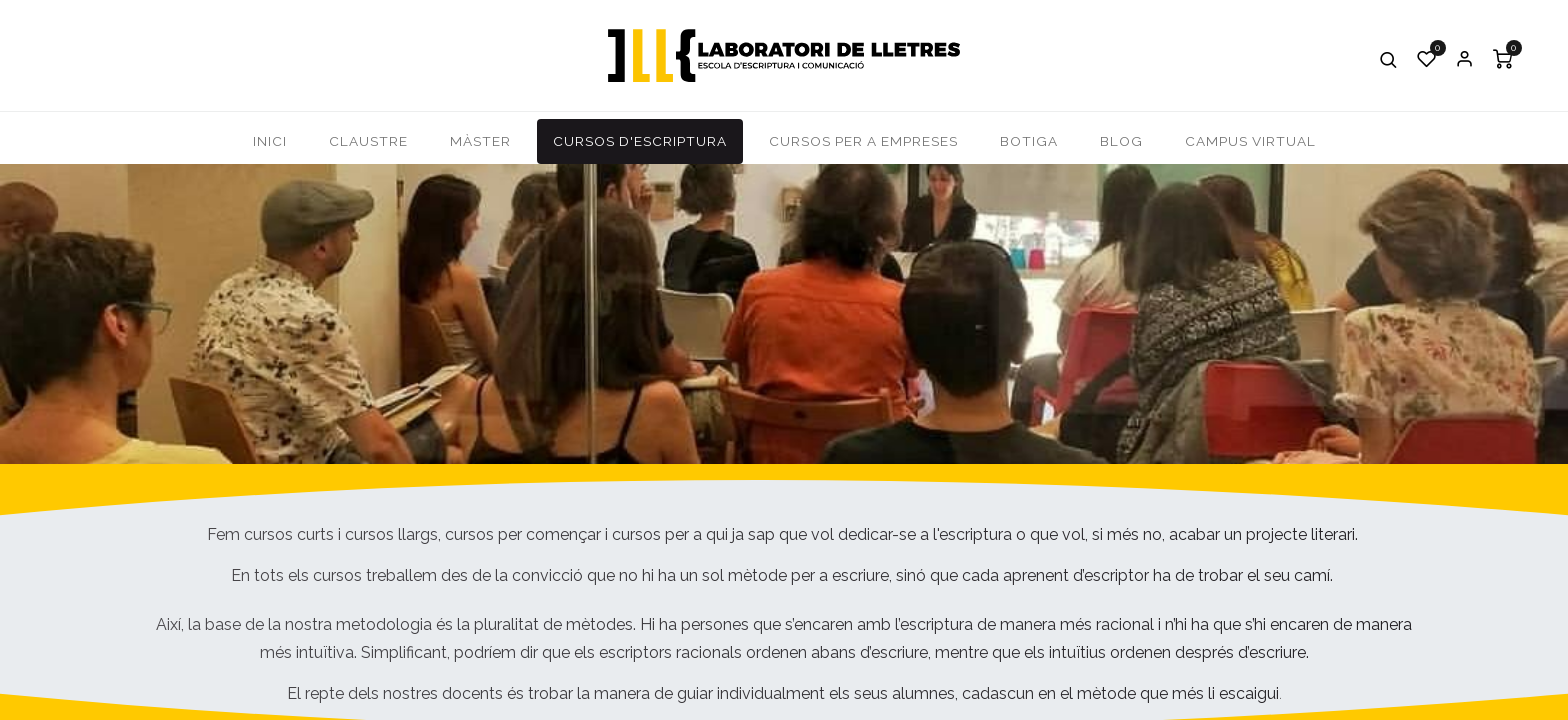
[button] (1389, 59)
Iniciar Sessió (1465, 59)
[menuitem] (270, 141)
